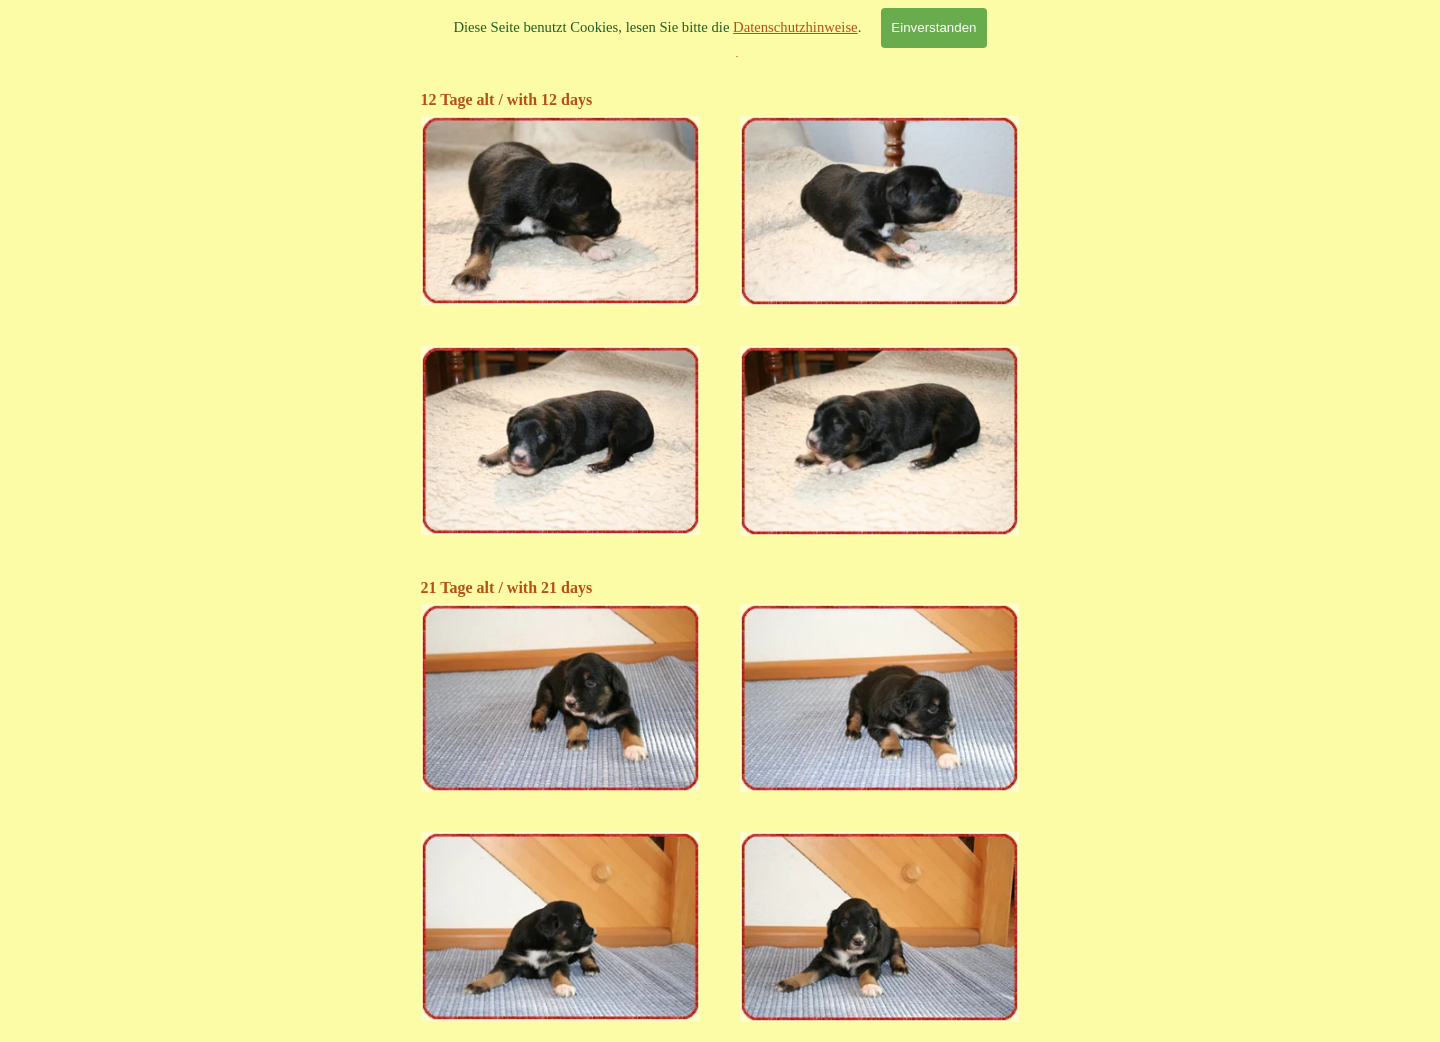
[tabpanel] (720, 100)
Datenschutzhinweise (795, 27)
